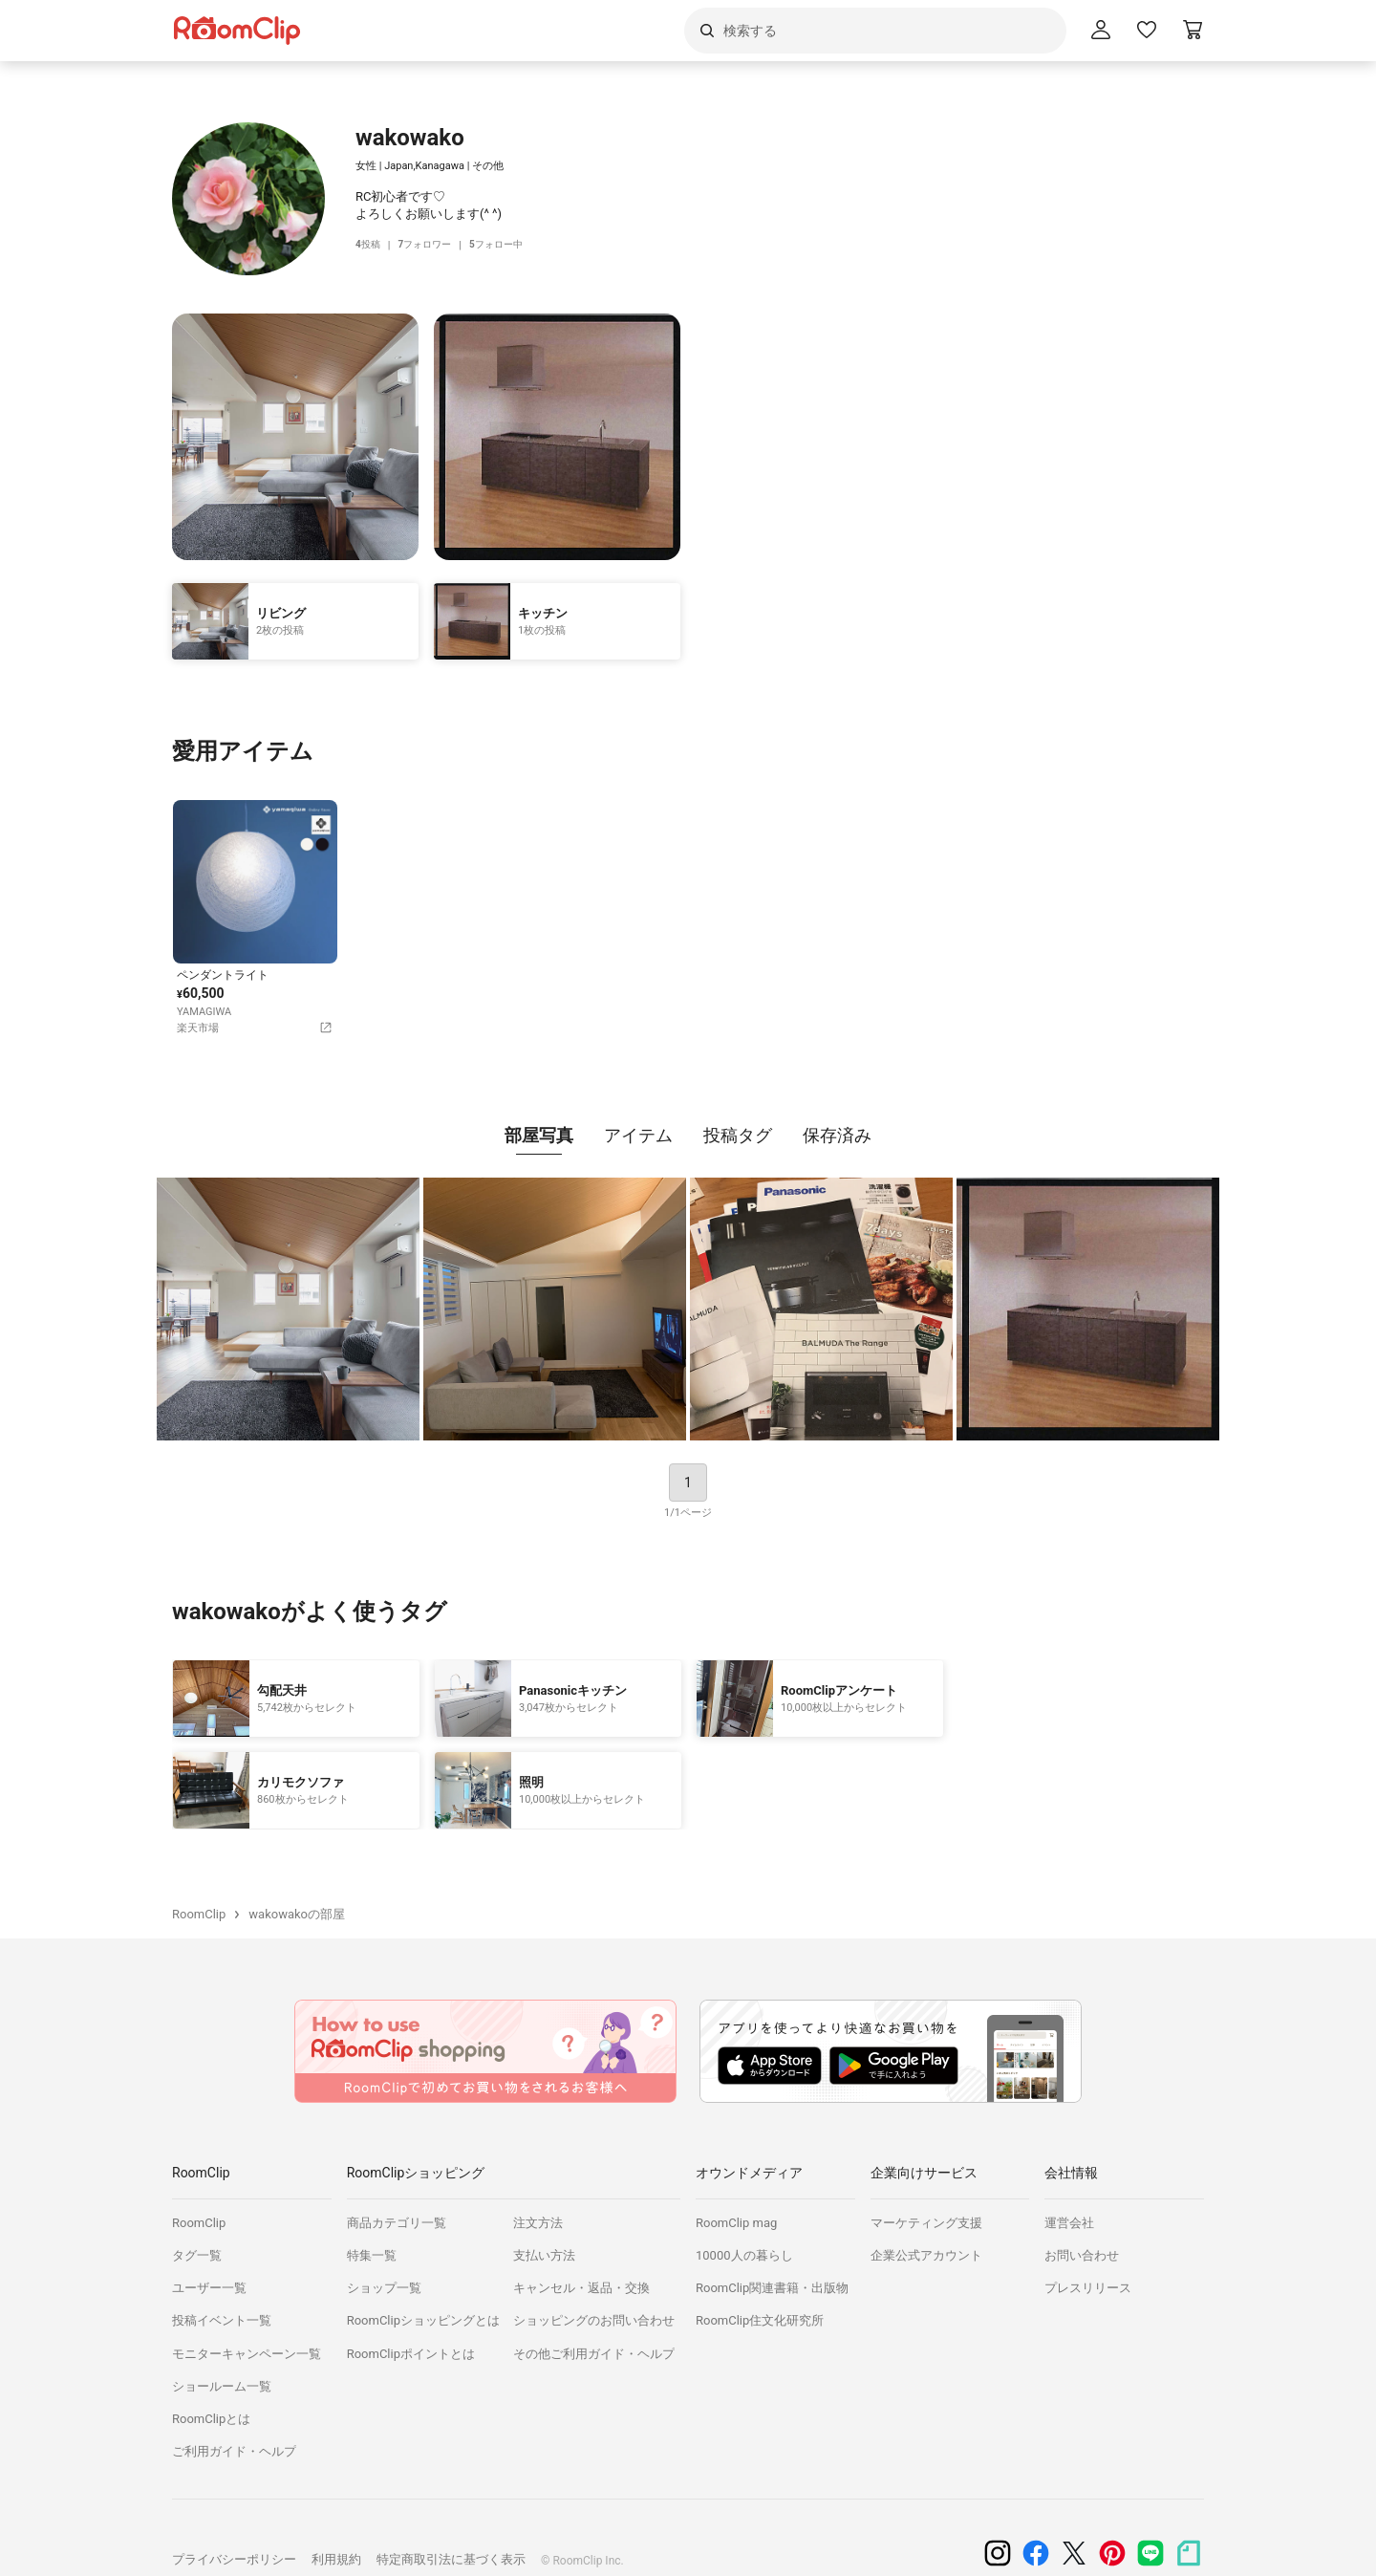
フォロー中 (506, 245)
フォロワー (429, 245)
